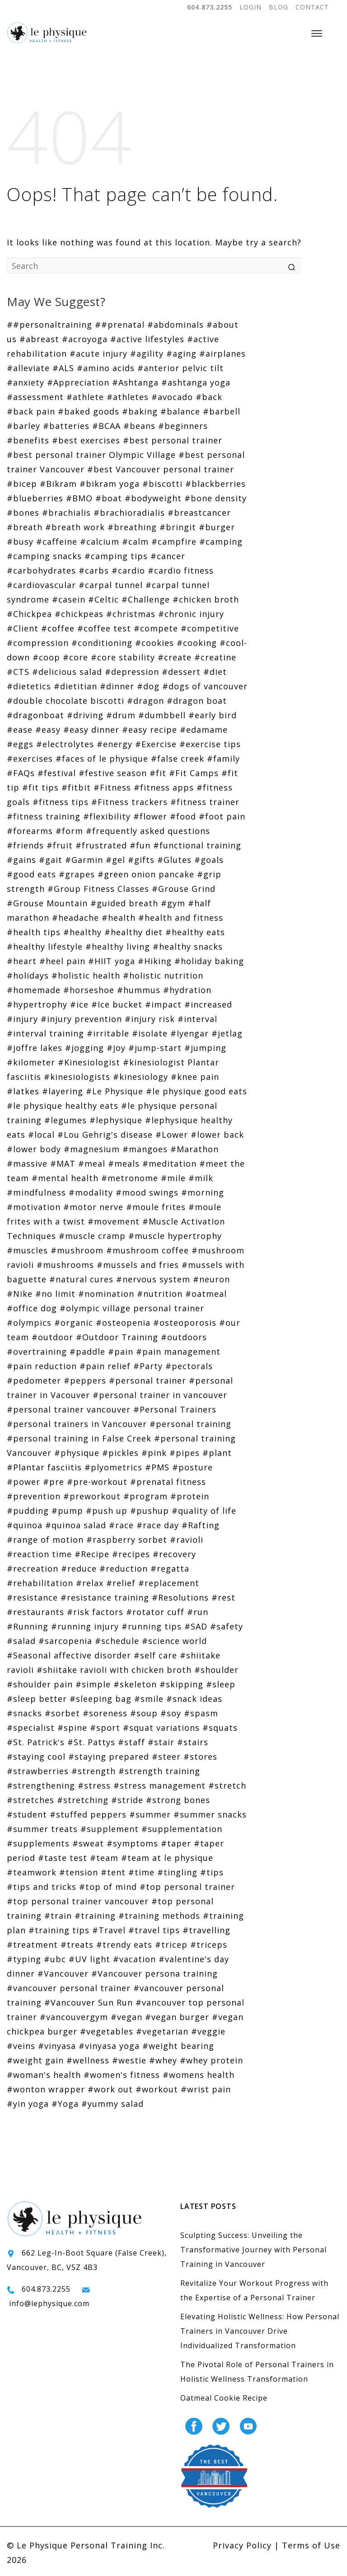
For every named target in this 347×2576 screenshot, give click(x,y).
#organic (73, 1322)
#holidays (28, 975)
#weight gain (35, 2060)
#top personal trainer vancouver (78, 1901)
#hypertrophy (37, 1004)
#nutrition (160, 1293)
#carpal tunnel (111, 584)
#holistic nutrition (163, 975)
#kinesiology (140, 1076)
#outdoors (184, 1337)
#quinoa (24, 1525)
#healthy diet (133, 932)
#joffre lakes (34, 1047)
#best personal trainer (172, 440)
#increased (208, 1004)
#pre (53, 1481)
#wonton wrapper (46, 2089)
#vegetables (106, 2031)
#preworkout (92, 1496)
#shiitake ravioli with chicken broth (114, 1669)
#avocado (172, 396)
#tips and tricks (41, 1886)
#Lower (171, 1134)
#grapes (77, 874)
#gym (173, 903)
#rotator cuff (155, 1611)
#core (75, 657)
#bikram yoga (110, 483)
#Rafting (201, 1525)
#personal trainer (147, 1380)
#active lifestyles (147, 339)
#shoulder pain (40, 1684)
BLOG (278, 7)
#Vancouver (63, 1973)
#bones (23, 512)
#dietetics (29, 686)
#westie (129, 2060)
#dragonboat (35, 715)
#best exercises (86, 440)
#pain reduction (42, 1366)
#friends (25, 845)
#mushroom (77, 1250)
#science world (174, 1640)
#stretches (30, 1799)
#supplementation (181, 1828)
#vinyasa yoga (109, 2045)
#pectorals (189, 1366)
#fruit (60, 845)
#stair (161, 1742)
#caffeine (56, 541)
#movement (114, 1221)
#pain (120, 1351)
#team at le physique (167, 1857)
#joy (116, 1047)
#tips (212, 1872)
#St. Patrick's (36, 1742)
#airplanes (222, 353)
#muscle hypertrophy (175, 1235)
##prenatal (120, 324)
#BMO (79, 498)
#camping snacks (44, 556)
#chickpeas (79, 613)
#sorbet (62, 1713)
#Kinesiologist (89, 1062)
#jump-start (155, 1047)
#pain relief (105, 1366)
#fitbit (76, 787)
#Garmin (84, 859)
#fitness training (43, 816)
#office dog (32, 1308)
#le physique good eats (196, 1091)
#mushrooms (65, 1264)
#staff (131, 1742)
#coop (46, 657)
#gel (115, 859)
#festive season (113, 773)
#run (197, 1611)
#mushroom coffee (147, 1250)
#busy (20, 541)
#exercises (30, 758)
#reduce (79, 1568)
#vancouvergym (74, 2016)
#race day (157, 1525)
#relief (121, 1583)
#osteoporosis (184, 1322)
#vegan (126, 2016)
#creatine (215, 657)
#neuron (211, 1279)
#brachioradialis (129, 512)
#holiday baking (209, 961)
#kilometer (31, 1062)
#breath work (75, 527)
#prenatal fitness (168, 1481)
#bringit (177, 527)
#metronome (129, 1178)
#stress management (159, 1785)
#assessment (35, 396)
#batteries (66, 425)
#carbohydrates (41, 570)
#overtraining (37, 1351)
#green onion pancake (146, 874)
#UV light (89, 1959)
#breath (24, 527)
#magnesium (92, 1149)
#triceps (208, 1944)
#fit (158, 773)
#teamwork (31, 1872)
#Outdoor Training (117, 1337)
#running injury (85, 1626)
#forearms (30, 830)
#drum (121, 715)
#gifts (141, 859)
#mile (173, 1178)
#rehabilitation (40, 1583)
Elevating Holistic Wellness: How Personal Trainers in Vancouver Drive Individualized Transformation (259, 2331)
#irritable (108, 1033)
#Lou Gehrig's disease (105, 1134)
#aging (181, 353)
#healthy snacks (188, 946)
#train (58, 1915)
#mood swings (147, 1192)
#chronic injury (191, 613)
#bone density (215, 498)
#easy (48, 729)
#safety (226, 1626)
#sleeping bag (100, 1698)
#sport (105, 1727)
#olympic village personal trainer (132, 1308)
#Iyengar (189, 1033)
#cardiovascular (41, 584)
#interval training (45, 1033)
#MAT (62, 1163)
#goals (209, 859)
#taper (176, 1843)
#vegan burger (177, 2016)
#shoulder (216, 1669)
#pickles (120, 1452)
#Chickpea (29, 613)
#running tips (152, 1626)
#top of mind (108, 1886)
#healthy (82, 932)
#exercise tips (210, 744)
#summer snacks (210, 1814)
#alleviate (28, 368)
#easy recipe (149, 729)
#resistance (32, 1597)
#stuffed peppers (88, 1814)
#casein (68, 599)
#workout (157, 2089)
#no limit (55, 1293)
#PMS (157, 1467)
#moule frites (156, 1206)
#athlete (85, 396)
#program (145, 1496)
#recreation (32, 1568)
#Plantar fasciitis (44, 1467)
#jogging (84, 1047)
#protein (189, 1496)
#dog (148, 686)
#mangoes (145, 1149)
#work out (110, 2089)
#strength (93, 1771)
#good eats (31, 874)
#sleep (220, 1684)
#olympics (29, 1322)
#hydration (187, 989)
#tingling (177, 1872)
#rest (223, 1597)
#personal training (190, 1423)
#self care (155, 1655)
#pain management (178, 1351)
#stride (127, 1799)
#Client (22, 628)
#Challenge (146, 599)
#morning (202, 1192)
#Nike (20, 1293)
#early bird (212, 715)
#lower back (217, 1134)
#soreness (105, 1713)
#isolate (150, 1033)
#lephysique (115, 1120)
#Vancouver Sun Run (88, 2002)
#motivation (34, 1206)
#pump (67, 1510)
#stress (94, 1785)
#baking (140, 411)
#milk (200, 1178)
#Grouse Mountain (47, 903)
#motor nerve (93, 1206)
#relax (89, 1583)
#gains (21, 859)
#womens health (198, 2074)
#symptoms (132, 1843)
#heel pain (62, 961)
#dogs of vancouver (205, 686)
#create (175, 657)
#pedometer (34, 1380)
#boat (108, 498)
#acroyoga (85, 339)
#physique (76, 1452)
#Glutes (174, 859)
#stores (200, 1756)
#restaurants (35, 1611)
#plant (217, 1452)
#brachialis (66, 512)
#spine (72, 1727)
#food (183, 816)
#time (141, 1872)
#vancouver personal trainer (69, 1988)
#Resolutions (180, 1597)
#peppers (85, 1380)
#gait (50, 859)
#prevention (34, 1496)
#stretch (227, 1785)
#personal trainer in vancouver (160, 1394)
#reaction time (39, 1554)
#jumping (205, 1047)
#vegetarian (162, 2031)
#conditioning (101, 642)
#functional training (197, 845)
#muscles (27, 1250)
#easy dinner (91, 729)
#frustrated (101, 845)
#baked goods (88, 411)
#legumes (65, 1120)
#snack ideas (194, 1698)
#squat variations (161, 1727)
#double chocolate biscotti (65, 700)
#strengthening (41, 1785)
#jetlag (227, 1033)
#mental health (65, 1178)
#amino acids (106, 368)
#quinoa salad (75, 1525)
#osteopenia (123, 1322)
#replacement (168, 1583)
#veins (21, 2045)
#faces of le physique (102, 758)
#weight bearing (178, 2045)
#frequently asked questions (148, 830)
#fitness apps (164, 787)
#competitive (210, 628)
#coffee (58, 628)
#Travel (109, 1930)
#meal (91, 1163)
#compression (38, 642)
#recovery (174, 1554)
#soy (170, 1713)
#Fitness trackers (129, 801)
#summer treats (42, 1828)
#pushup (149, 1510)
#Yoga (65, 2103)
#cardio (128, 570)
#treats (77, 1944)
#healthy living (117, 946)
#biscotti (162, 483)
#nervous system (153, 1279)
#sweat (88, 1843)
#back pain (31, 411)
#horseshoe (88, 989)
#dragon (145, 700)
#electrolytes (65, 744)
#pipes (184, 1452)
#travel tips (154, 1930)
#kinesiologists (77, 1076)
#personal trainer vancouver (69, 1409)
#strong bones (178, 1799)
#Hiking (155, 961)
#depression (132, 671)
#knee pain (195, 1076)
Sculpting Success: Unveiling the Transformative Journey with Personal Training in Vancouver (253, 2249)
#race (121, 1525)
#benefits (28, 440)
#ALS (63, 368)
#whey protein (211, 2060)
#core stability (123, 657)
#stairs (192, 1742)
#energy (114, 744)
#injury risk (150, 1018)
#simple (93, 1684)
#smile (149, 1698)
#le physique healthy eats (62, 1105)
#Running (27, 1626)
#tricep (171, 1944)
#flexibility (107, 816)
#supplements (38, 1843)
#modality (91, 1192)
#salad (21, 1640)
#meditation (169, 1163)
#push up (106, 1510)
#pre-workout (97, 1481)
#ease (20, 729)
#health (119, 917)
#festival (57, 773)
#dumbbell (162, 715)
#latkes (23, 1091)
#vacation (134, 1959)
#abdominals (175, 324)
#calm (135, 541)
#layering (62, 1091)
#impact (163, 1004)
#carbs (94, 570)
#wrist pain (206, 2089)
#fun (140, 845)
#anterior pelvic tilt (180, 368)
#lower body (34, 1149)
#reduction (123, 1568)
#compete (156, 628)
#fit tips (40, 787)
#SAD (195, 1626)
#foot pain (222, 816)
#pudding (28, 1510)
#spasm (201, 1713)
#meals (124, 1163)
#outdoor (52, 1337)
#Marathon (194, 1149)
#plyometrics (113, 1467)
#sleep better (37, 1698)
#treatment (32, 1944)
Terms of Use (311, 2545)
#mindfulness (36, 1192)
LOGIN (250, 7)
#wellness (87, 2060)
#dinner (117, 686)
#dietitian (75, 686)
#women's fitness (122, 2074)
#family (223, 758)
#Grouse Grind (184, 888)
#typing (24, 1959)
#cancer (167, 556)
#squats (220, 1727)
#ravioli (186, 1539)
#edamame (204, 729)
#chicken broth (206, 599)
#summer (150, 1814)
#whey (163, 2060)
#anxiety (25, 382)
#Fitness (112, 787)
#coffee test (104, 628)
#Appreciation (78, 382)
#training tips (58, 1930)
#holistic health (86, 975)
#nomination (106, 1293)
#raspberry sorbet (126, 1539)
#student (27, 1814)
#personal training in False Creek (79, 1438)
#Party (148, 1366)
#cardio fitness (181, 570)
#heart (22, 961)
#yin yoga (28, 2103)
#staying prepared (108, 1756)
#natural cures (81, 1279)
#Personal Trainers (174, 1409)
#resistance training (105, 1597)
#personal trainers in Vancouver (77, 1423)
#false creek (177, 758)
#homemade (34, 989)
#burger (217, 527)
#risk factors (95, 1611)
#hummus (138, 989)
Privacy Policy (242, 2545)
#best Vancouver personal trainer (160, 469)
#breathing (132, 527)
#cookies (154, 642)
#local (41, 1134)
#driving (85, 715)
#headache (75, 917)
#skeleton (135, 1684)
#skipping (181, 1684)
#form (69, 830)
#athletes (128, 396)
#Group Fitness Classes (98, 888)
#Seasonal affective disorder (69, 1655)
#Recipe (92, 1554)
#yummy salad (112, 2103)
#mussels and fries (138, 1264)
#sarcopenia (65, 1640)
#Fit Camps (194, 773)
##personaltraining (49, 324)
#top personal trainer (187, 1886)
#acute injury (98, 353)
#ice (79, 1004)
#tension (78, 1872)
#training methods (159, 1915)
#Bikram (58, 483)
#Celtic (103, 599)
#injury (22, 1018)
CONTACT (312, 7)
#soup (144, 1713)
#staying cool (36, 1756)
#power (23, 1481)
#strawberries (38, 1771)
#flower (150, 816)
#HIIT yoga (111, 961)
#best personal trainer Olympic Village (91, 454)
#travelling (206, 1930)
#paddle (87, 1351)
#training (95, 1915)
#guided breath (124, 903)
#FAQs (21, 773)
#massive (27, 1163)
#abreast (39, 339)
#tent (113, 1872)
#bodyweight (153, 498)
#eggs (20, 744)
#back (209, 396)
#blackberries (215, 483)
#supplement (109, 1828)
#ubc (55, 1959)
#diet (215, 671)
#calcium (99, 541)
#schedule (117, 1640)
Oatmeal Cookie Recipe (223, 2398)
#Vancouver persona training (154, 1973)
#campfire (174, 541)
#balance (180, 411)
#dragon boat (197, 700)
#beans (139, 425)
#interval (197, 1018)
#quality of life (204, 1510)
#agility (147, 353)
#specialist (31, 1727)
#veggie (208, 2031)
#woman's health (44, 2074)
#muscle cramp (92, 1235)
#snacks (24, 1713)
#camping (221, 541)
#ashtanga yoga (195, 382)
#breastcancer (199, 512)
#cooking (197, 642)
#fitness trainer (204, 801)
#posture (192, 1467)
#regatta (169, 1568)
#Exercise (156, 744)
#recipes (131, 1554)
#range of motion (45, 1539)
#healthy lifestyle (45, 946)
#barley (23, 425)
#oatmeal (206, 1293)
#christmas (130, 613)
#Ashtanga (135, 382)
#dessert (181, 671)
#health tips (34, 932)
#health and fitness (180, 917)
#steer (166, 1756)
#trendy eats (124, 1944)
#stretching (82, 1799)
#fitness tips (61, 801)
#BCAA (106, 425)
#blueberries (35, 498)
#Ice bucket (116, 1004)
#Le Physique (114, 1091)
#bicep (22, 483)
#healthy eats (195, 932)
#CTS (18, 671)
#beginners (183, 425)
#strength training (159, 1771)
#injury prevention (81, 1018)
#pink (154, 1452)
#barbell (221, 411)
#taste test (62, 1857)
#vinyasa (57, 2045)
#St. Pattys (91, 1742)
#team (104, 1857)
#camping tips (116, 556)
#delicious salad (67, 671)
